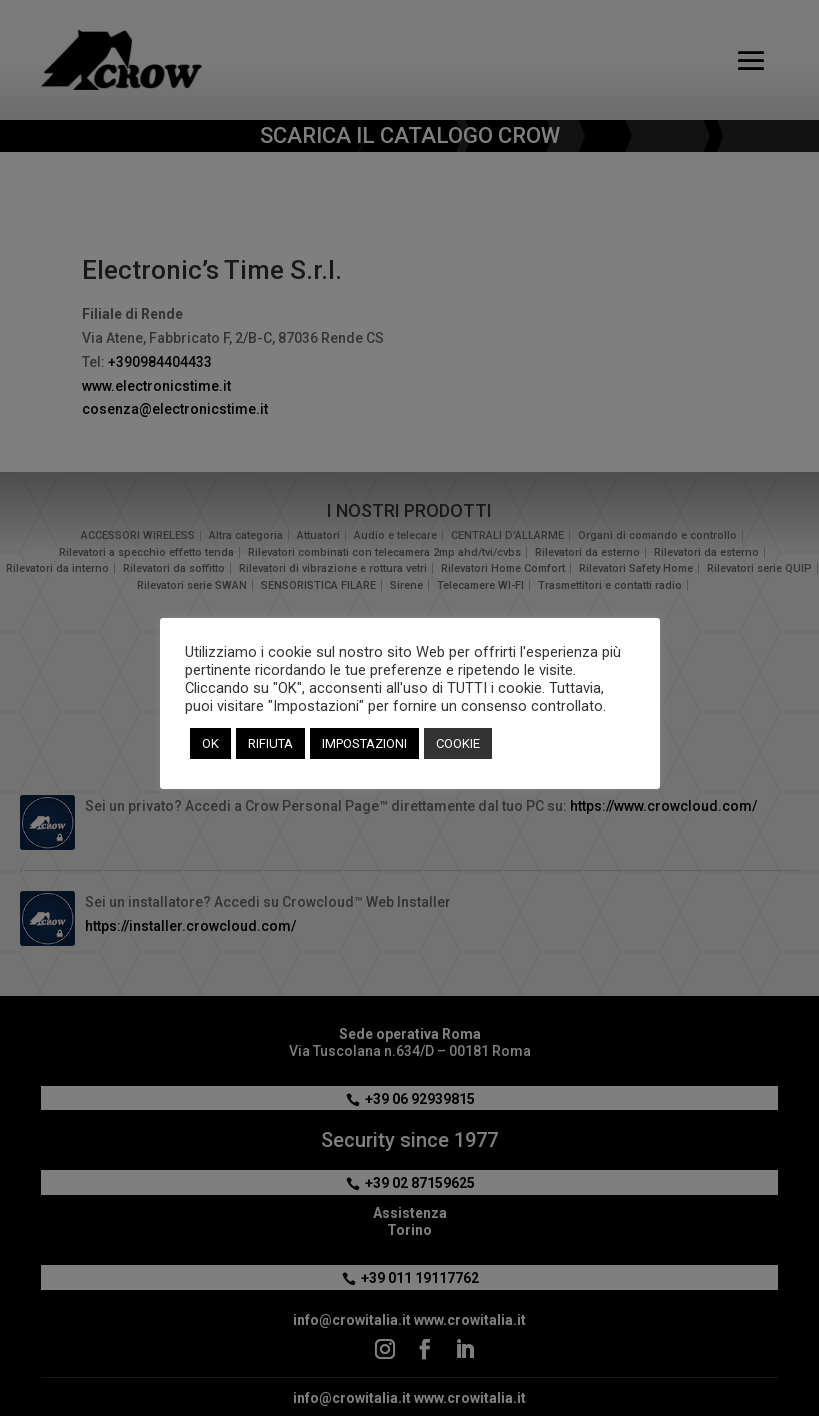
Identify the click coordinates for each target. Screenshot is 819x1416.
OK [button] (210, 743)
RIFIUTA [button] (270, 743)
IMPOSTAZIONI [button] (364, 743)
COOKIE (458, 743)
